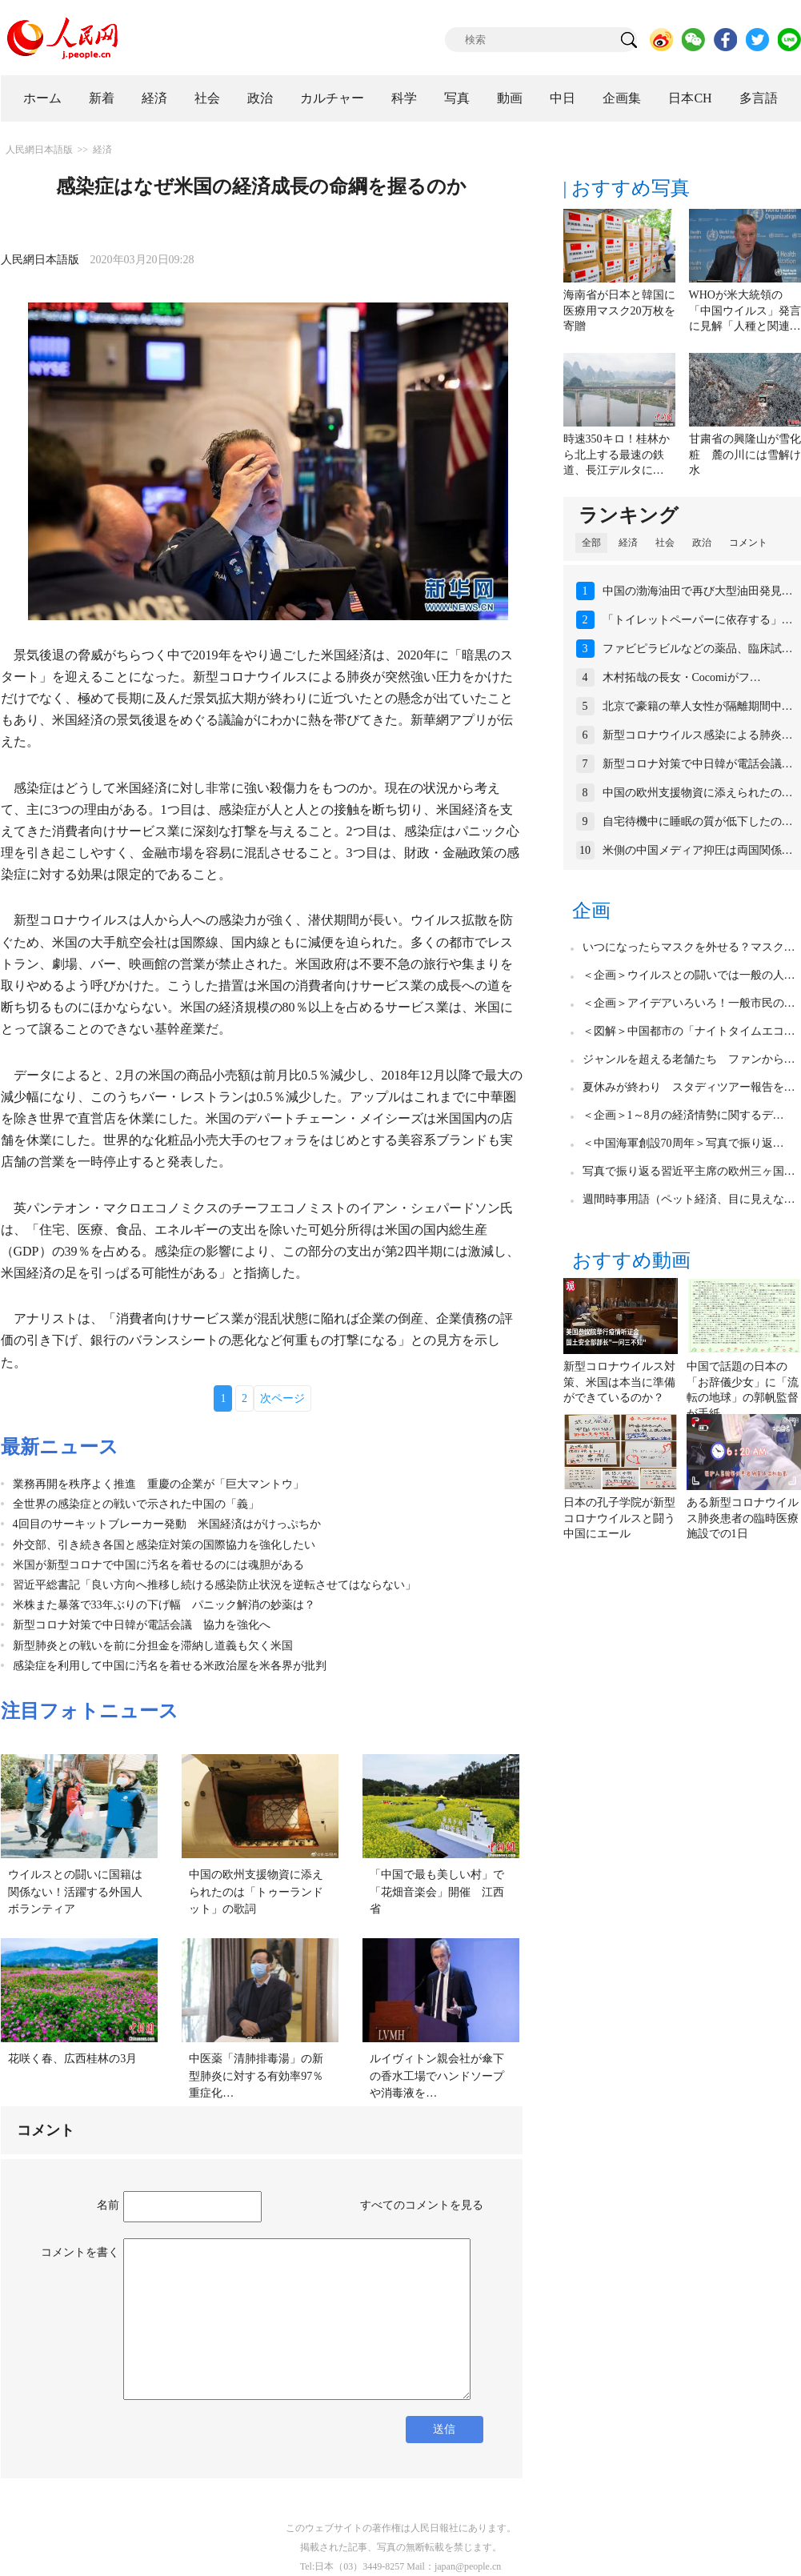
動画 (510, 98)
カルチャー (332, 98)
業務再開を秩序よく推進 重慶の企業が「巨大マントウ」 (158, 1484)
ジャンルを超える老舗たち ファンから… (689, 1059)
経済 (154, 98)
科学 (404, 98)
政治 (260, 98)
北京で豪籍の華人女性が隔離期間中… (698, 706)
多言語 (758, 98)
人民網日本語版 (39, 149)
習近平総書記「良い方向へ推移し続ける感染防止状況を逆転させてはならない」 (214, 1585)
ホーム (42, 98)
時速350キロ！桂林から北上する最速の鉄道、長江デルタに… (616, 454)
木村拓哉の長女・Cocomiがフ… (682, 677)
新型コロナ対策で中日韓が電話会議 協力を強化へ (141, 1625)
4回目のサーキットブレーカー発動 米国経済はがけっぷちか (167, 1524)
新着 (101, 98)
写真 (457, 98)
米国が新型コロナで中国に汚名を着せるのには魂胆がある (158, 1565)
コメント (748, 542)
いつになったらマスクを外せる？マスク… (689, 947)
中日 (562, 98)
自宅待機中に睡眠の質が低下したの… (698, 821)
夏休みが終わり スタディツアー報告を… (689, 1087)
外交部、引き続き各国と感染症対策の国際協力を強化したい (164, 1545)
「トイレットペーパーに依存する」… (698, 620)
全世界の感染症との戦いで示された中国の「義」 (136, 1504)
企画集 (622, 98)
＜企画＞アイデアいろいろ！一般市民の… (689, 1003)
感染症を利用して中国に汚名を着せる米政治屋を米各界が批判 (169, 1666)
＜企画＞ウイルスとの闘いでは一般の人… (689, 975)
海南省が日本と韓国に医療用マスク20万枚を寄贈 (619, 310)
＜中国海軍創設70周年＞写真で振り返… (683, 1143)
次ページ (282, 1398)
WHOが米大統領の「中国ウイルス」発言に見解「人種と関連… (745, 310)
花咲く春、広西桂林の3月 (72, 2059)
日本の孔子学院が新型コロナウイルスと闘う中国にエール (619, 1518)
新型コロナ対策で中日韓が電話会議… (698, 764)
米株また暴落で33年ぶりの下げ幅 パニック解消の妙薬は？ (164, 1605)
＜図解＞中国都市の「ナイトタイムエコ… (689, 1031)
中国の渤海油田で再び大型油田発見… (698, 591)
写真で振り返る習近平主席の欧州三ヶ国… (689, 1171)
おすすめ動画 (631, 1260)
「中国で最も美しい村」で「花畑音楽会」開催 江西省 (437, 1892)
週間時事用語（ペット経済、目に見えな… (689, 1199)
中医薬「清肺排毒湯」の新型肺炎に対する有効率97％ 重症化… (261, 2076)
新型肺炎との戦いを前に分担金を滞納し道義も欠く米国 (153, 1646)
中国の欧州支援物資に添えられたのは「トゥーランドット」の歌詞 (256, 1892)
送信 (444, 2429)
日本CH (689, 98)
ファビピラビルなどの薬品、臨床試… (698, 649)
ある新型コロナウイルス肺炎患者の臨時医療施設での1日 (743, 1518)
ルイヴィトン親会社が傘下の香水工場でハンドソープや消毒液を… (437, 2076)
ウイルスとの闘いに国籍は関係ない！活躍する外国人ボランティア (75, 1892)
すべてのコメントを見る (421, 2205)
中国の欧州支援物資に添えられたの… (698, 793)
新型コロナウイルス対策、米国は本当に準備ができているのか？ (619, 1382)
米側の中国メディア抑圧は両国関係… (698, 850)
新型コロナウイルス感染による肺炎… (698, 735)
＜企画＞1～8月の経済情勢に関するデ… (683, 1115)
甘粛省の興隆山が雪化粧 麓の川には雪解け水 (745, 454)
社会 (207, 98)
